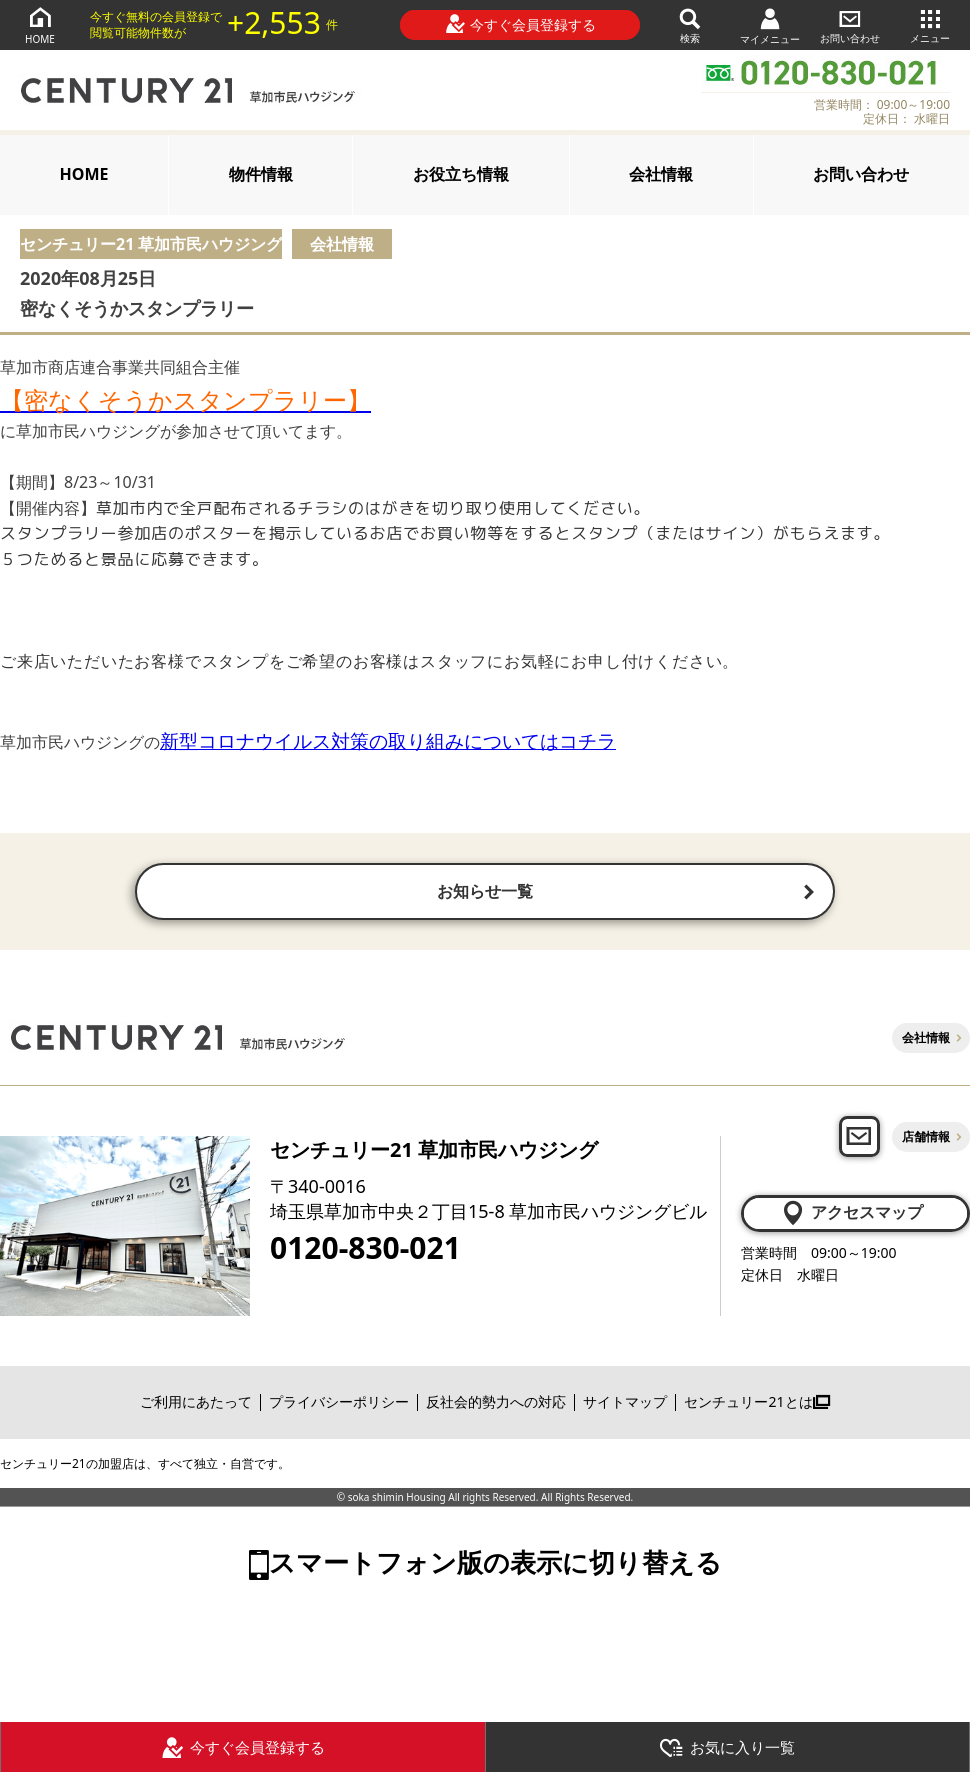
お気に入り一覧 (727, 1748)
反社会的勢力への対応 (496, 1404)
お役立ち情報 (461, 174)
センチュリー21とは (756, 1404)
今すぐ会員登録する (520, 24)
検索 (690, 24)
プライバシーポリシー (339, 1404)
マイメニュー (770, 25)
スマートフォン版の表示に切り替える (495, 1564)
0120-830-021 (365, 1250)
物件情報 (261, 174)
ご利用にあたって (196, 1404)
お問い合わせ (850, 24)
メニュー (930, 24)
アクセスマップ (851, 1215)
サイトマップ (625, 1404)
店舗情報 (926, 1138)
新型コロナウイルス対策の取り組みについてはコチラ (388, 740)
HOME (40, 24)
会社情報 (661, 174)
